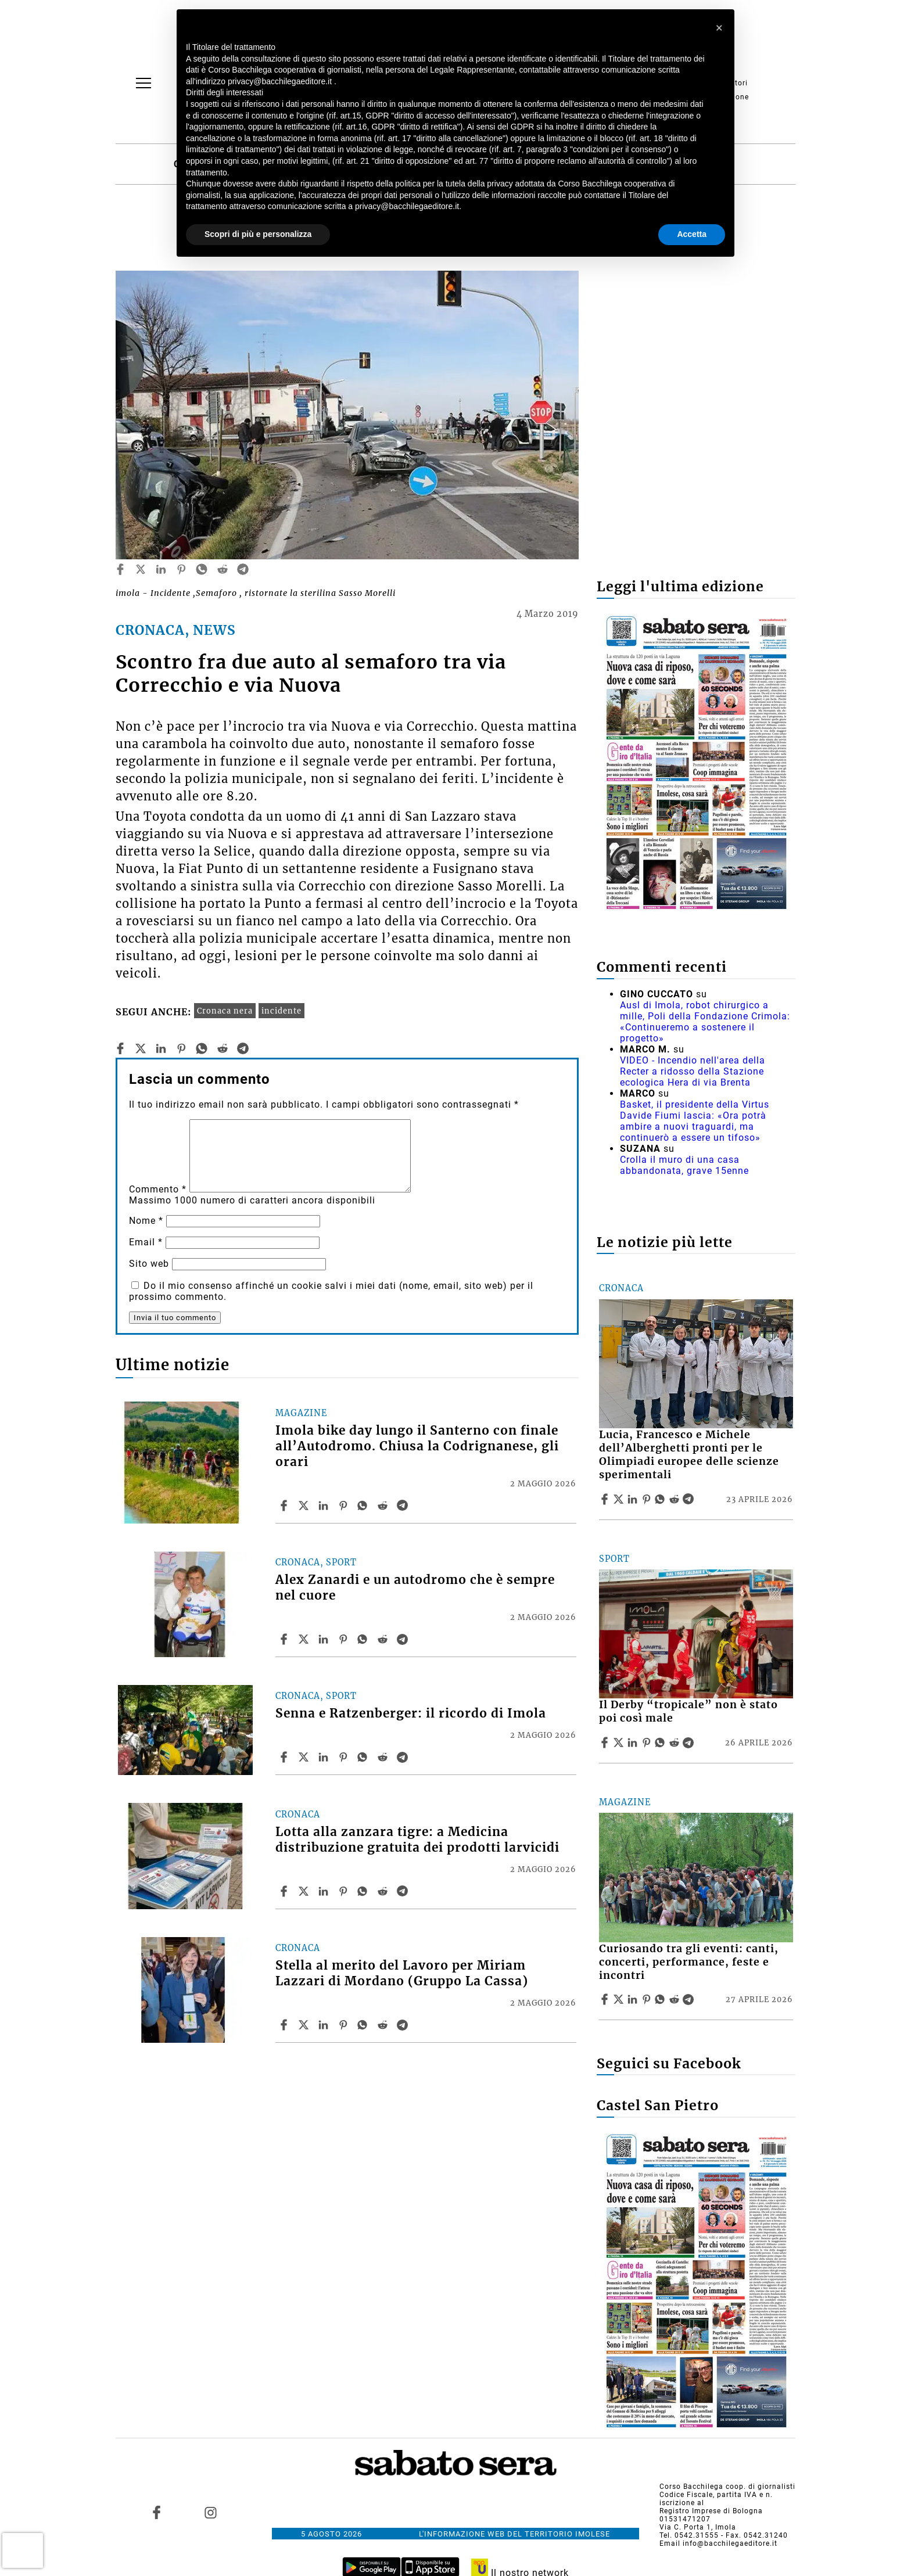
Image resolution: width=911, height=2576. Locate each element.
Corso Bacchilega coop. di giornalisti (727, 2486)
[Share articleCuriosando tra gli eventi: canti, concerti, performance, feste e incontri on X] (620, 1999)
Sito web (149, 1263)
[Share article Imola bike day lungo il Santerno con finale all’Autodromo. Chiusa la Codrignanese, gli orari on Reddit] (384, 1505)
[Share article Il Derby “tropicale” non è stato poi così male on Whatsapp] (662, 1742)
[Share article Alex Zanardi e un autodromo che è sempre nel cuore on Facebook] (285, 1639)
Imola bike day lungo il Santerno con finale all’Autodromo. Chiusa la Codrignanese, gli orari (417, 1446)
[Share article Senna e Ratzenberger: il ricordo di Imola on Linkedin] (325, 1757)
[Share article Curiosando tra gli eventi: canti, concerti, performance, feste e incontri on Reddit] (676, 1999)
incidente (281, 1010)
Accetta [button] (691, 234)
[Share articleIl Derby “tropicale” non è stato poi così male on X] (620, 1742)
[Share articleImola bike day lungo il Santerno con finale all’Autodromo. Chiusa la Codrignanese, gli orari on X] (305, 1505)
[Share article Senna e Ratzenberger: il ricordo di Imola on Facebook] (285, 1757)
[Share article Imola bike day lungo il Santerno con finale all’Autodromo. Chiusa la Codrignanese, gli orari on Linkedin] (325, 1505)
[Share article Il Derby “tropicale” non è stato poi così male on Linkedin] (634, 1742)
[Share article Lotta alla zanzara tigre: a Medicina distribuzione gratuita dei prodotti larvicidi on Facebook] (285, 1891)
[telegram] (243, 569)
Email (146, 1242)
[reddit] (222, 569)
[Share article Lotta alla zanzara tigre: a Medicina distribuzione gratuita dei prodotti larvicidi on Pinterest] (345, 1891)
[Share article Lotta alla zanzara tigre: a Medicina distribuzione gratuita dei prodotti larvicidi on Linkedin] (325, 1891)
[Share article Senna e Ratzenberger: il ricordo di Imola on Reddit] (384, 1757)
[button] (719, 28)
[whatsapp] (201, 569)
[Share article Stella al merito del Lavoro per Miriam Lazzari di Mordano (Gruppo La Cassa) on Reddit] (384, 2025)
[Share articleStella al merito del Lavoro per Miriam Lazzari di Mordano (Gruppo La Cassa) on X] (305, 2025)
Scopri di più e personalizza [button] (258, 234)
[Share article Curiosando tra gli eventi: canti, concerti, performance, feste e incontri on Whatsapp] (662, 1999)
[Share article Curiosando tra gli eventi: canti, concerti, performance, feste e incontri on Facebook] (606, 1999)
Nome (146, 1220)
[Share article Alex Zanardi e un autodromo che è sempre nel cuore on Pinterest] (345, 1639)
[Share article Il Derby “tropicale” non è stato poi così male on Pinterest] (648, 1742)
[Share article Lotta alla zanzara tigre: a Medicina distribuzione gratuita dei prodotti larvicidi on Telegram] (404, 1891)
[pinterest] (181, 569)
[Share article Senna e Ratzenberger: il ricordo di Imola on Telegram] (404, 1757)
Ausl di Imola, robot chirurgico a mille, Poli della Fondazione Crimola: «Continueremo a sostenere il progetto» (705, 1022)
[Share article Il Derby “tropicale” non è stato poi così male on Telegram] (690, 1742)
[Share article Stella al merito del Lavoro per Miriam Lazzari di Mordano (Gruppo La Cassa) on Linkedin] (325, 2025)
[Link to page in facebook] (156, 2512)
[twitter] (140, 569)
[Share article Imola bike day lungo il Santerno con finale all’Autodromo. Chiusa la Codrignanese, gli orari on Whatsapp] (364, 1505)
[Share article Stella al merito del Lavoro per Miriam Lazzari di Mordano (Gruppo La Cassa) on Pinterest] (345, 2025)
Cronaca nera (225, 1010)
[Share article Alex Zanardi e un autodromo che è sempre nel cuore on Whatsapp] (364, 1639)
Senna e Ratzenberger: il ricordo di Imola (410, 1713)
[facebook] (120, 569)
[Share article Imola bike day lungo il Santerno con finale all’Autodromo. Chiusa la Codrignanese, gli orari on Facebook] (285, 1505)
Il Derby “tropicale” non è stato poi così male (688, 1711)
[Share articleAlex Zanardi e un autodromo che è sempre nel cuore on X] (305, 1639)
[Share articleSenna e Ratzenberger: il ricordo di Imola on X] (305, 1757)
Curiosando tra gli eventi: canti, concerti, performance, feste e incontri (689, 1962)
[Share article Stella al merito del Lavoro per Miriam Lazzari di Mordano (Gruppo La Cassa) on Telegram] (404, 2025)
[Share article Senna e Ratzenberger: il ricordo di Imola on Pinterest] (345, 1757)
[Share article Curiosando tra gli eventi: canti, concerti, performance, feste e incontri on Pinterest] (648, 1999)
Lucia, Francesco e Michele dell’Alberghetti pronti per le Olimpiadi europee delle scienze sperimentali (689, 1454)
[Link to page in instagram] (210, 2512)
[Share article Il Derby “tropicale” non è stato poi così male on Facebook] (606, 1742)
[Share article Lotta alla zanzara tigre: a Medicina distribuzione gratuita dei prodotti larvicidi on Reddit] (384, 1891)
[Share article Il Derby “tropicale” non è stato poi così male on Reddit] (676, 1742)
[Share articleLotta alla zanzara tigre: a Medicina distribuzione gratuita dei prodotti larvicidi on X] (305, 1891)
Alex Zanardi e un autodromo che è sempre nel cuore (415, 1587)
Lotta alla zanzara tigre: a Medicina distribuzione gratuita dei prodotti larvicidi (417, 1839)
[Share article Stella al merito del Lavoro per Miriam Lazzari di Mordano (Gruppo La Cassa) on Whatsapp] (364, 2025)
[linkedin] (161, 569)
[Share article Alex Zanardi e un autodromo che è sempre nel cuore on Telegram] (404, 1639)
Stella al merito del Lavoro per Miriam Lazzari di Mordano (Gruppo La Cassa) (401, 1973)
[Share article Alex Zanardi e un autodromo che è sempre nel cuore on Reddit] (384, 1639)
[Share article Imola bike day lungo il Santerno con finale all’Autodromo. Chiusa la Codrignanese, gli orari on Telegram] (404, 1505)
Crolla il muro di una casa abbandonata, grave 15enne (684, 1165)
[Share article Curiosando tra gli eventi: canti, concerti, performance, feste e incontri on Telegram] (690, 1999)
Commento (157, 1189)
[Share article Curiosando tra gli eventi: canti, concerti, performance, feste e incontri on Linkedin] (634, 1999)
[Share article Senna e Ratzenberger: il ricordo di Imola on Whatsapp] (364, 1757)
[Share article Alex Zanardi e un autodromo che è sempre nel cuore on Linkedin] (325, 1639)
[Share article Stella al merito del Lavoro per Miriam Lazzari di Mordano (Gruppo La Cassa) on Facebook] (285, 2025)
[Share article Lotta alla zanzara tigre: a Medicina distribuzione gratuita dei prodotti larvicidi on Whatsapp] (364, 1891)
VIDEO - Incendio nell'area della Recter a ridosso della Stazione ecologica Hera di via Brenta (692, 1071)
